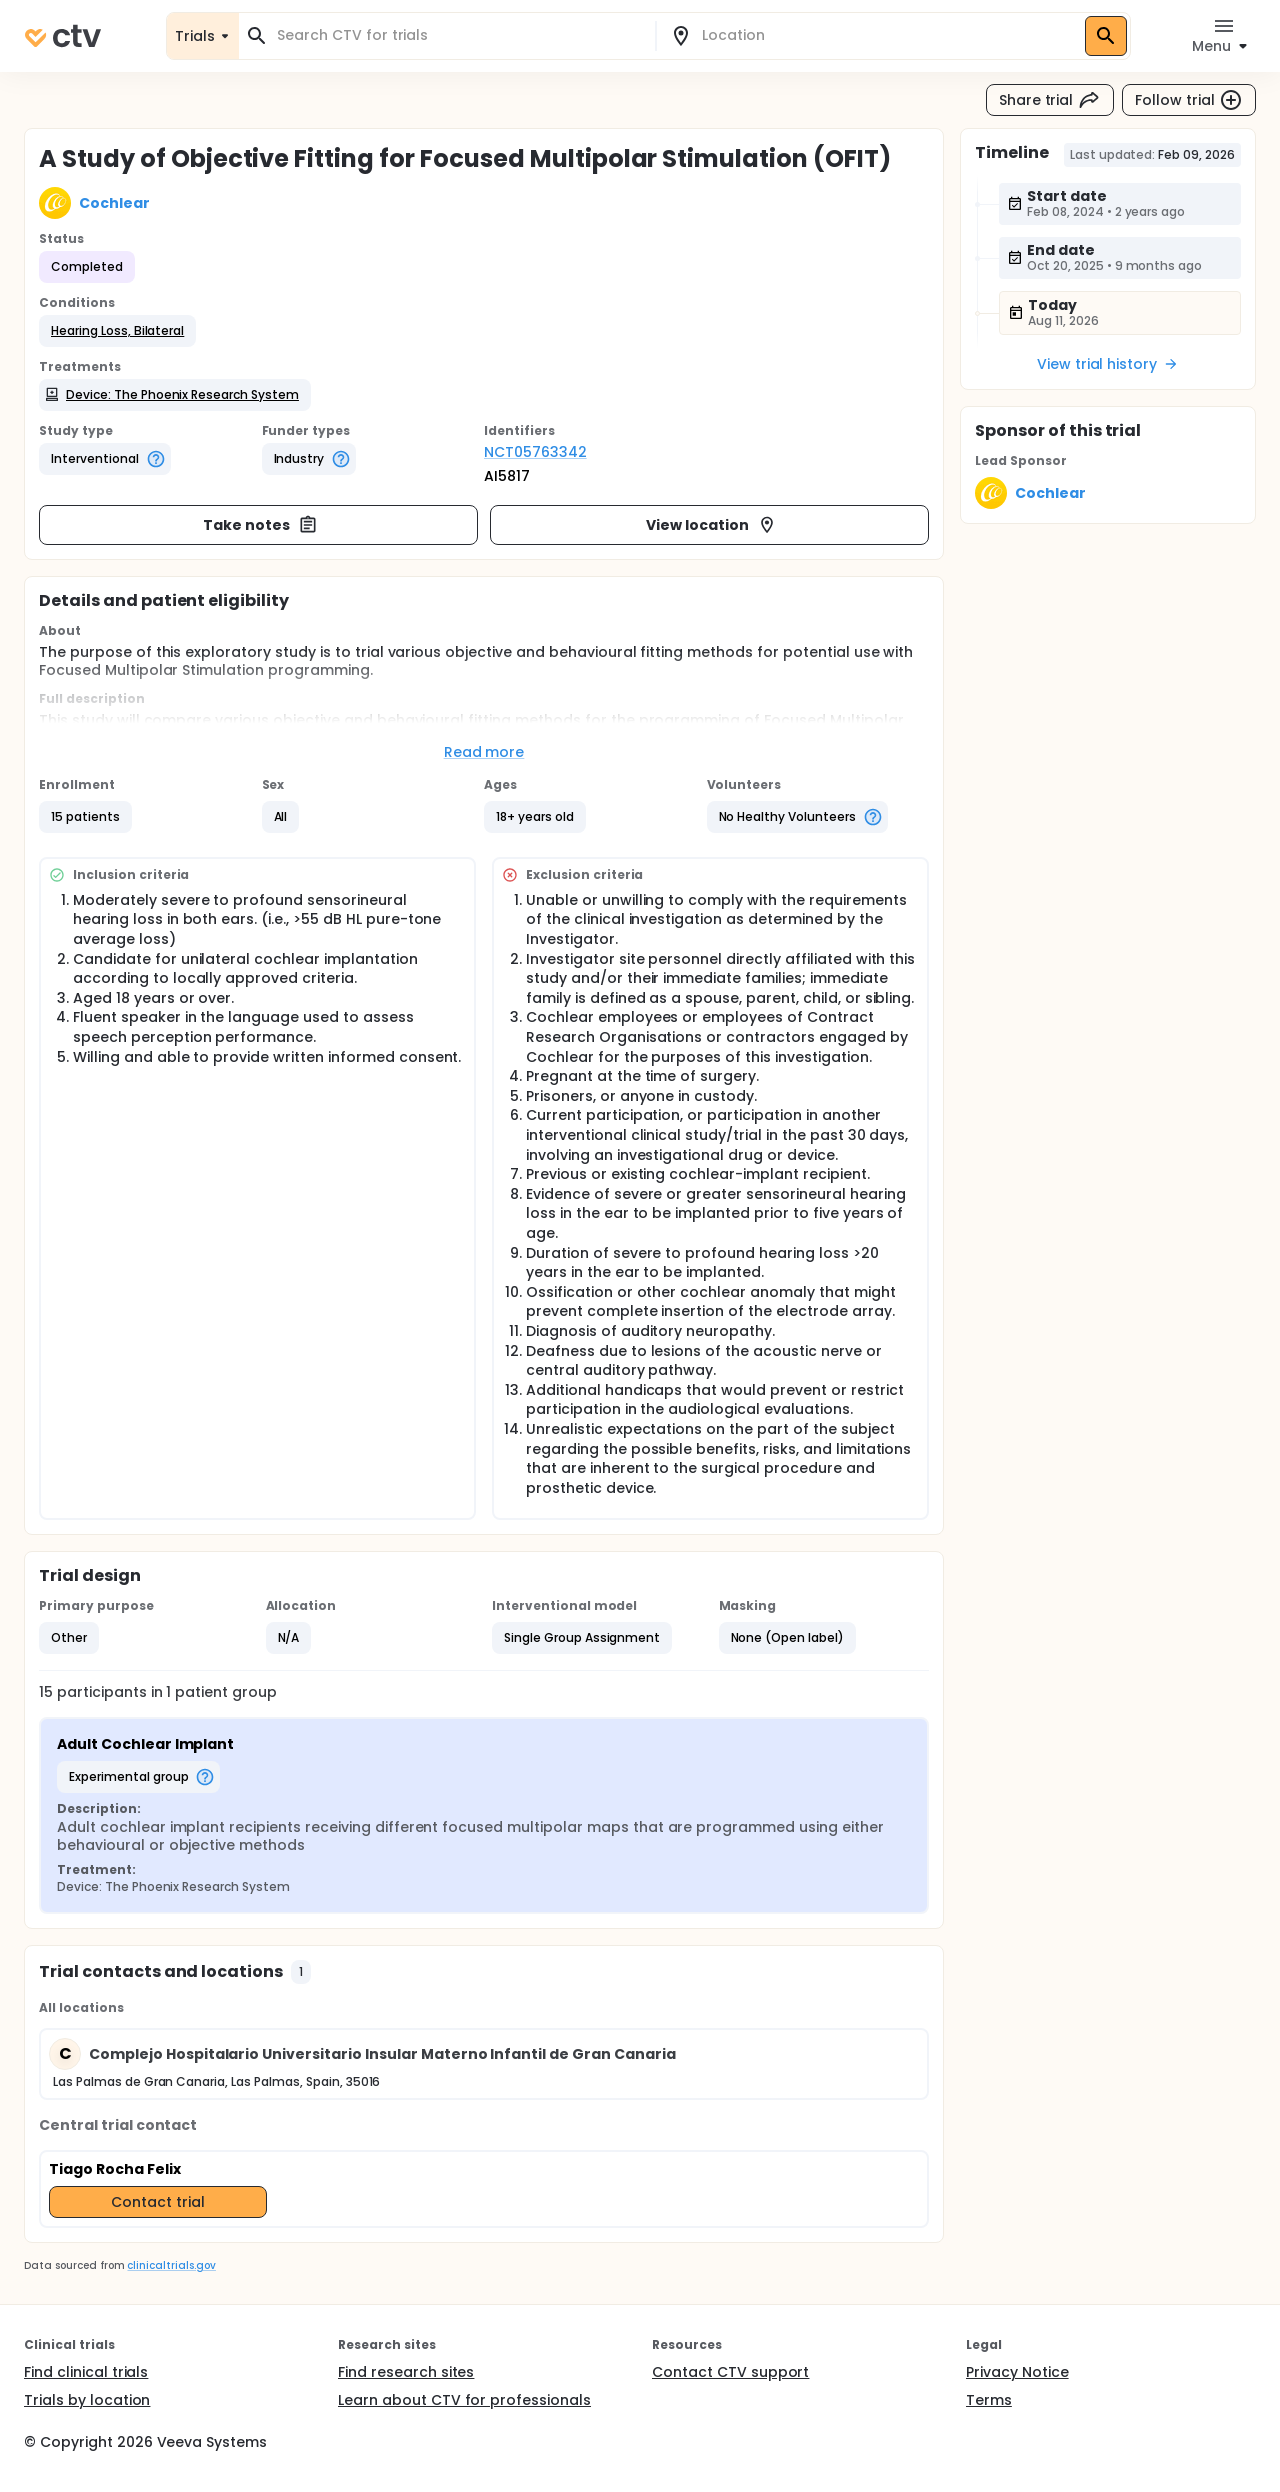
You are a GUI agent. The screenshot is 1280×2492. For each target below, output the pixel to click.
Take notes (260, 525)
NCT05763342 (535, 452)
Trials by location (87, 2400)
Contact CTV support (730, 2372)
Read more (484, 752)
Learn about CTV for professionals (464, 2400)
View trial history (1108, 364)
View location (711, 525)
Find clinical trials (86, 2372)
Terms (989, 2400)
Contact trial (158, 2202)
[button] (117, 331)
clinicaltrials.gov (171, 2265)
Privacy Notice (1017, 2372)
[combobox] (459, 35)
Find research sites (406, 2372)
